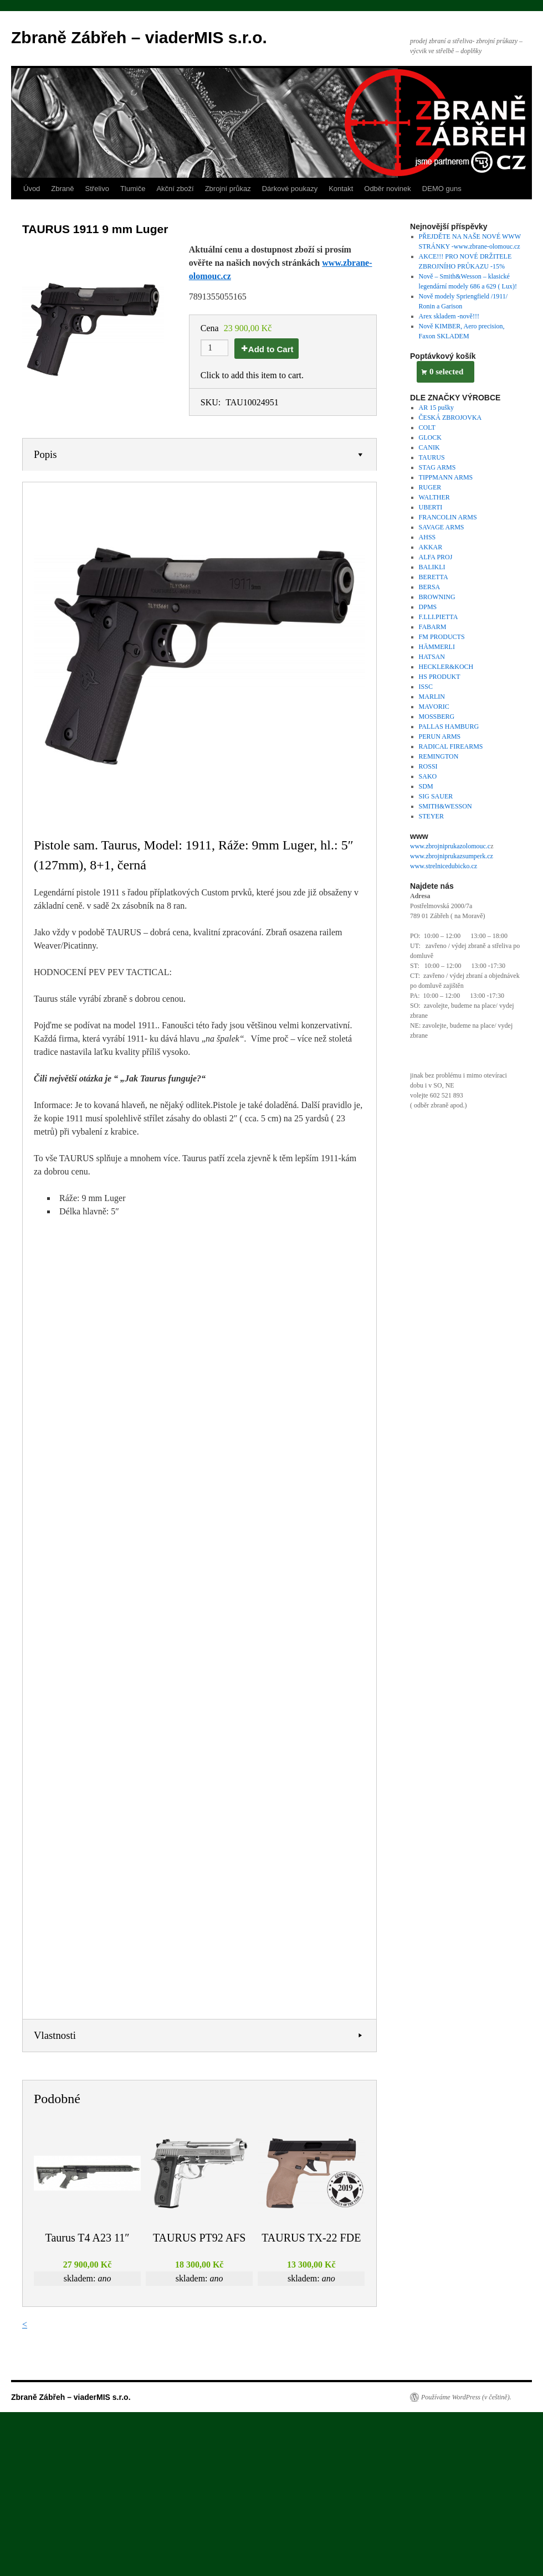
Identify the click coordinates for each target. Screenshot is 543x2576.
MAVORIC (434, 706)
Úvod (31, 188)
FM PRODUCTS (442, 637)
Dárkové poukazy (289, 188)
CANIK (429, 447)
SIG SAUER (436, 796)
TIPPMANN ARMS (446, 477)
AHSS (427, 537)
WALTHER (434, 497)
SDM (426, 786)
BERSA (429, 587)
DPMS (428, 607)
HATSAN (432, 657)
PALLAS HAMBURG (449, 726)
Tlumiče (133, 188)
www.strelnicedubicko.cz (443, 866)
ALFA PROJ (436, 557)
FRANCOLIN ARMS (448, 517)
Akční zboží (174, 188)
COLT (427, 427)
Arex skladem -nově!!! (449, 316)
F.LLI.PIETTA (438, 617)
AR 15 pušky (436, 407)
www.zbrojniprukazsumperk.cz (451, 856)
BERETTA (433, 577)
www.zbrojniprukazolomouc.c (450, 846)
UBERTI (431, 507)
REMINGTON (439, 756)
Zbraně (62, 188)
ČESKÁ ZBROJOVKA (450, 417)
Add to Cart (271, 349)
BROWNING (437, 597)
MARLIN (432, 696)
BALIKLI (432, 567)
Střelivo (97, 188)
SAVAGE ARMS (441, 527)
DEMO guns (442, 188)
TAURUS (432, 457)
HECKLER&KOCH (446, 667)
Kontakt (341, 188)
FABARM (433, 627)
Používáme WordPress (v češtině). (466, 2397)
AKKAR (431, 547)
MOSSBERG (437, 716)
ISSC (426, 687)
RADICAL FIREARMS (451, 746)
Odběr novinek (387, 188)
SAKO (428, 776)
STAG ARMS (437, 467)
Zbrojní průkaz (228, 188)
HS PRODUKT (439, 677)
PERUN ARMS (440, 736)
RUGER (430, 487)
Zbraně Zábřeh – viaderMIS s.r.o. (139, 37)
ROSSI (428, 766)
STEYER (431, 816)
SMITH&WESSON (445, 806)
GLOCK (430, 437)
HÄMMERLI (437, 647)
